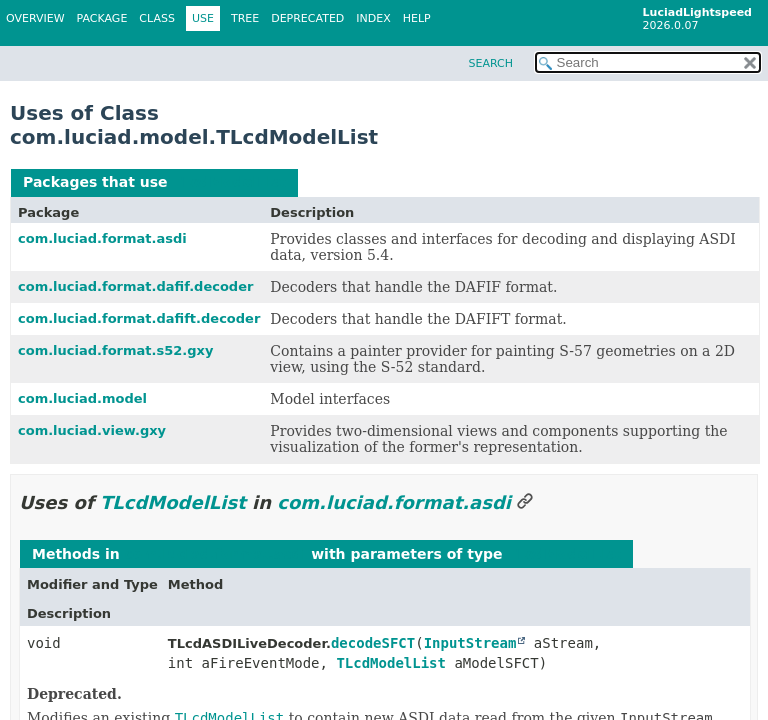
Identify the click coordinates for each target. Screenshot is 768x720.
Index (373, 18)
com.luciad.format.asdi (102, 238)
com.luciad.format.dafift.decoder (139, 318)
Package (102, 18)
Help (417, 18)
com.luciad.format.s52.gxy (115, 350)
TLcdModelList (228, 182)
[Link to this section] (525, 502)
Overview (35, 18)
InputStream (470, 643)
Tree (245, 18)
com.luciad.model (82, 398)
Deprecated (307, 18)
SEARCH (490, 63)
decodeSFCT (373, 643)
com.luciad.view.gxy (92, 430)
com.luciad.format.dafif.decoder (135, 286)
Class (157, 18)
